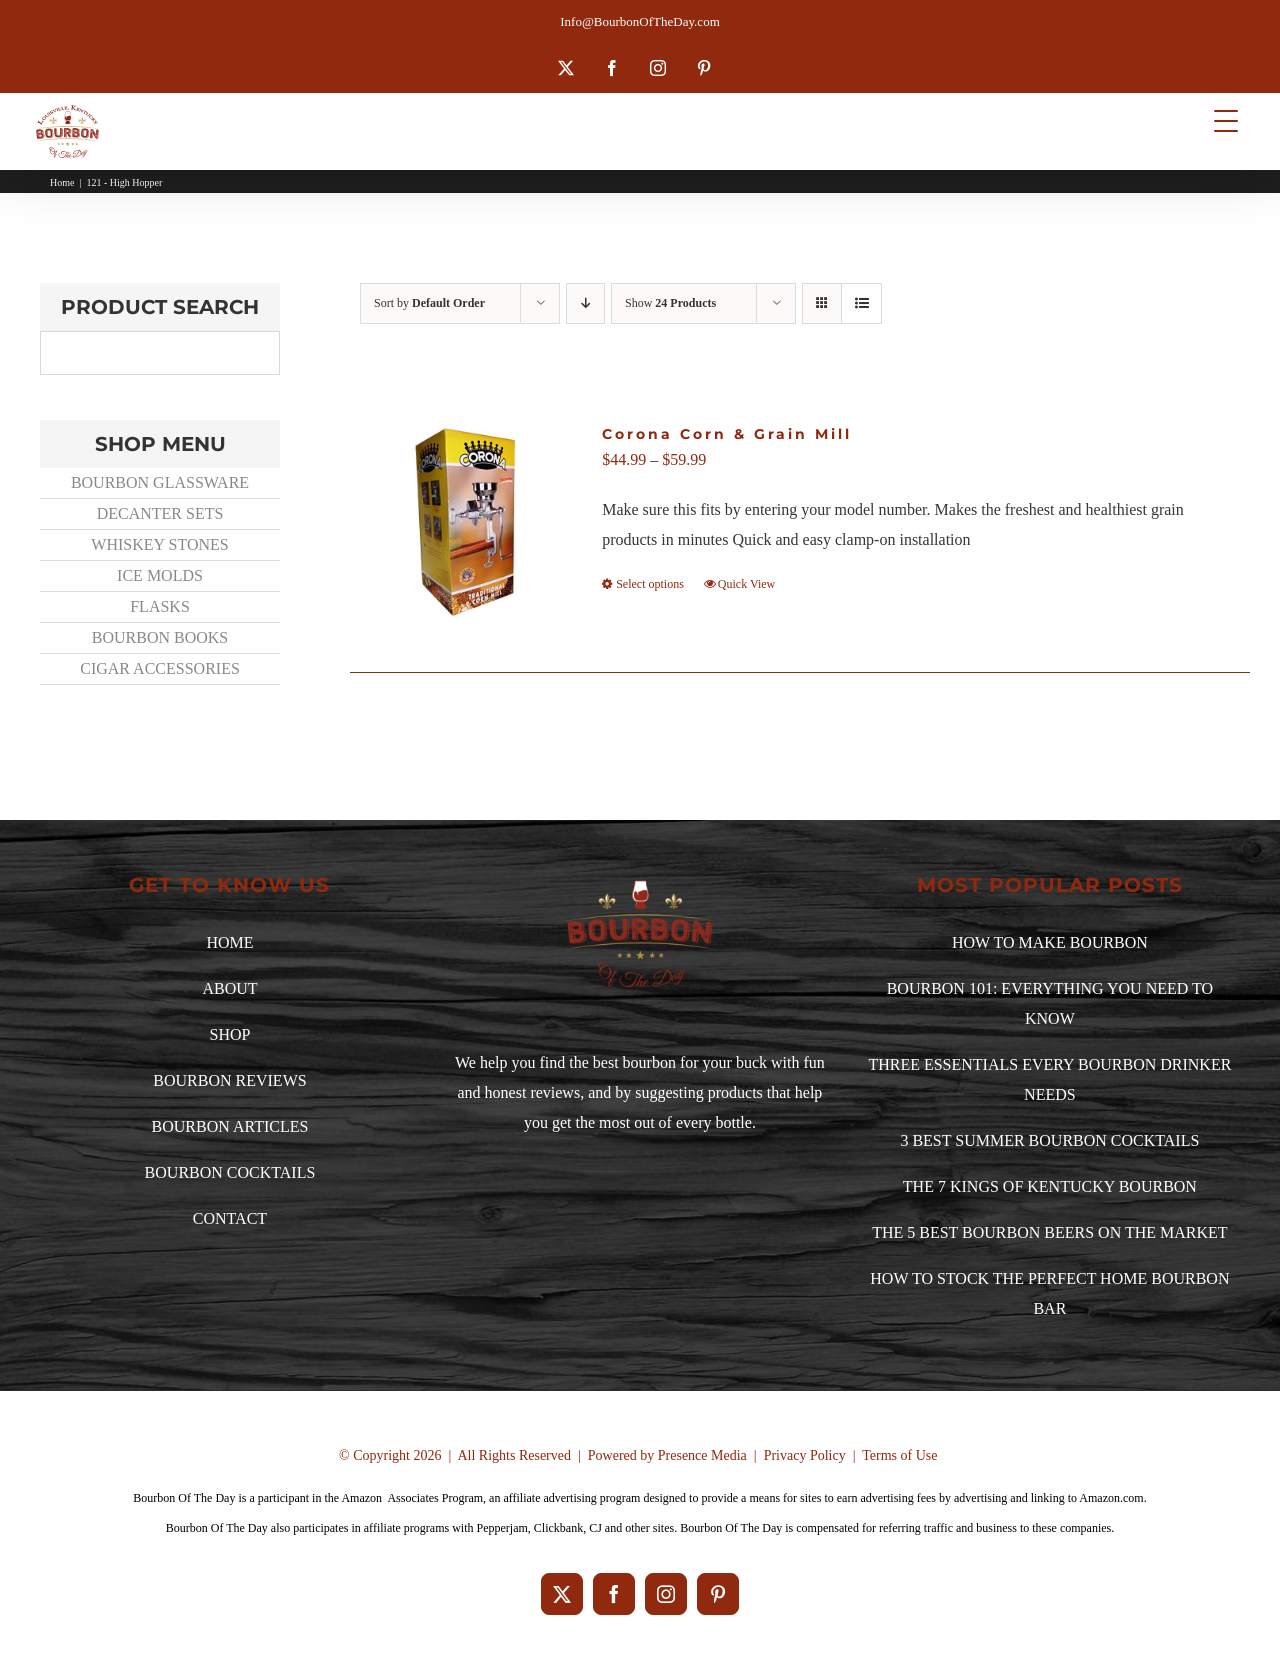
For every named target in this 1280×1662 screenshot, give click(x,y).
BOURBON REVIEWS (229, 1080)
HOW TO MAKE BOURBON (1050, 942)
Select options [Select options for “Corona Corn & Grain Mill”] (650, 584)
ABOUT (229, 988)
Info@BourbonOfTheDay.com (640, 21)
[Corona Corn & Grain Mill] (469, 523)
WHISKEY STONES (159, 544)
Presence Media (702, 1455)
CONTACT (230, 1218)
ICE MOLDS (160, 575)
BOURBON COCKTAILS (230, 1172)
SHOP (230, 1034)
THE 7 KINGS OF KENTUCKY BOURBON (1050, 1186)
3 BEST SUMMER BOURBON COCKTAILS (1049, 1140)
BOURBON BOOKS (160, 637)
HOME (229, 942)
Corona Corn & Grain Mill (727, 434)
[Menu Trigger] (1225, 120)
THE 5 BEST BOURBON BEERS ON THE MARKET (1049, 1232)
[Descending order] (585, 303)
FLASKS (160, 606)
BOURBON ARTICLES (230, 1126)
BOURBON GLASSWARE (160, 482)
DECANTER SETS (160, 513)
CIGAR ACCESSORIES (160, 668)
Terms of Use (899, 1455)
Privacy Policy (805, 1455)
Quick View (746, 584)
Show (670, 303)
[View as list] (861, 303)
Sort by (429, 303)
